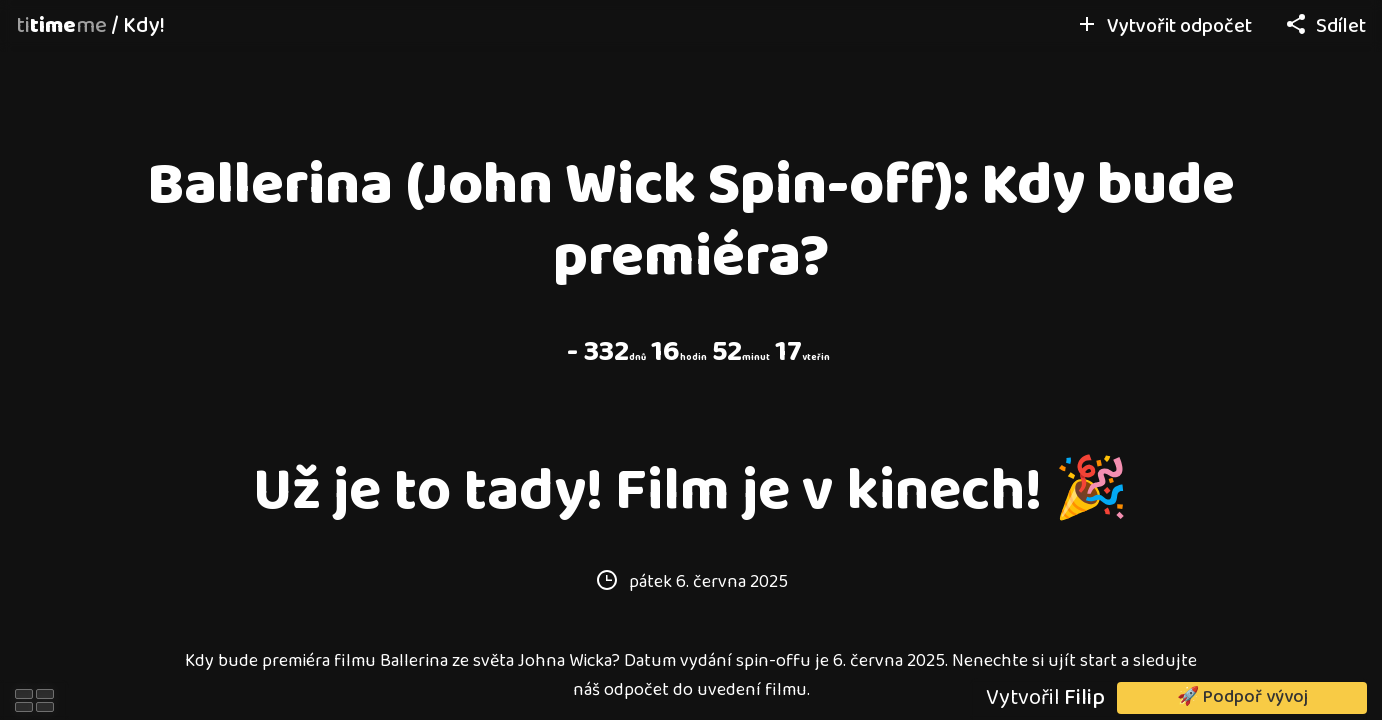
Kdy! (144, 26)
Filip (1084, 698)
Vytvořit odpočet (1163, 26)
